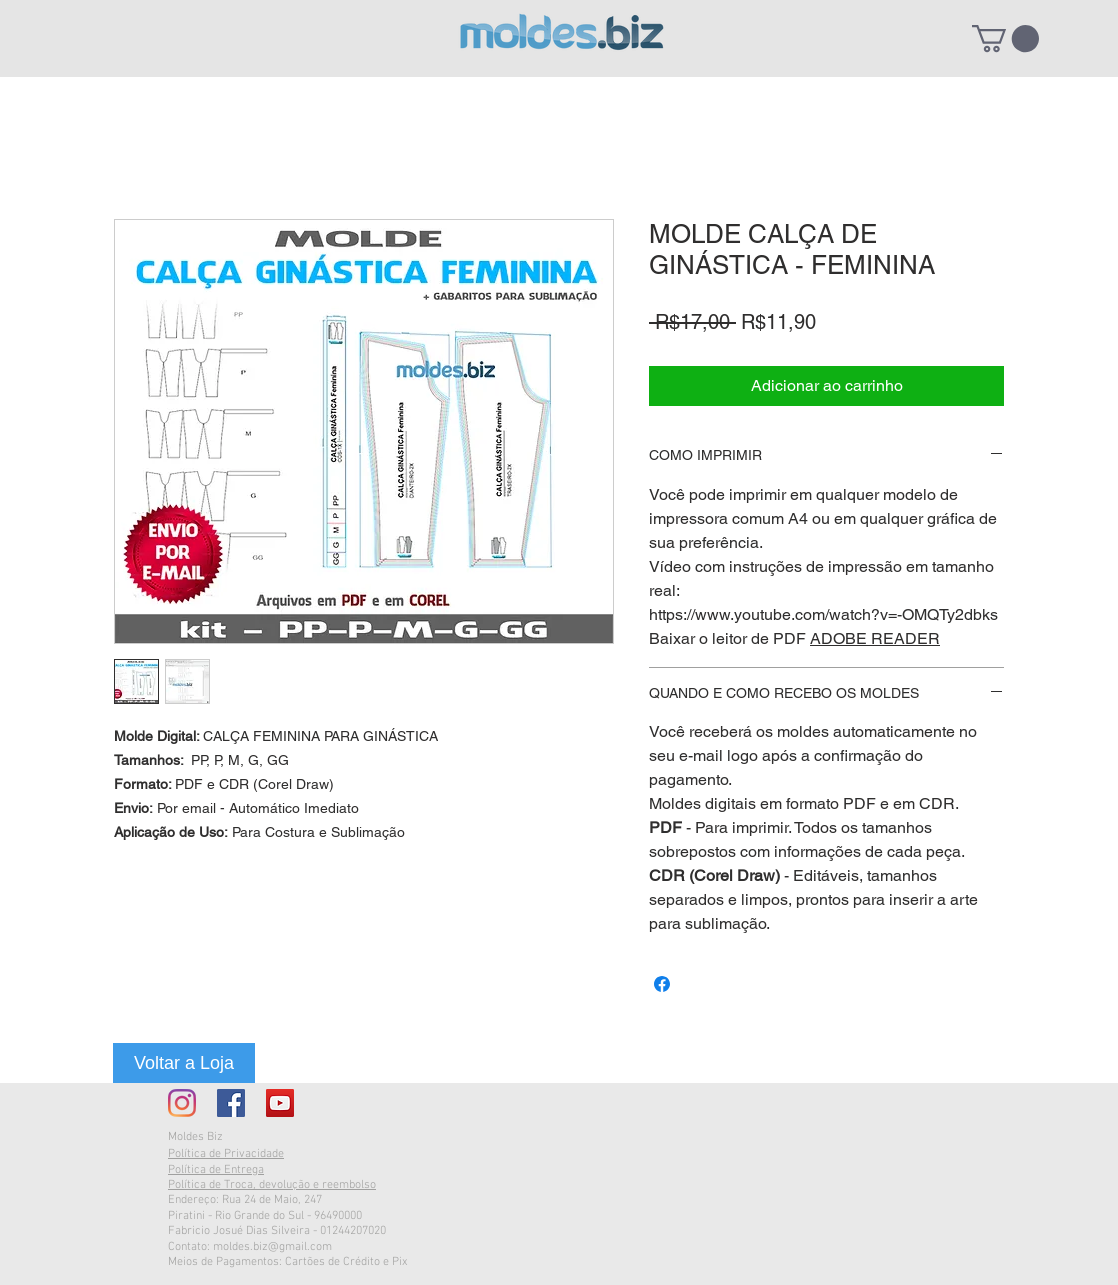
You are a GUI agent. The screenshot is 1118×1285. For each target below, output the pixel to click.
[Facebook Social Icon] (231, 1103)
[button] (1005, 38)
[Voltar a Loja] (184, 1063)
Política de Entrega (216, 1170)
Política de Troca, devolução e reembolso (272, 1185)
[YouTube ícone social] (280, 1103)
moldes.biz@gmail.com (272, 1247)
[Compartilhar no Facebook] (662, 984)
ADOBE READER (875, 638)
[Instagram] (182, 1103)
